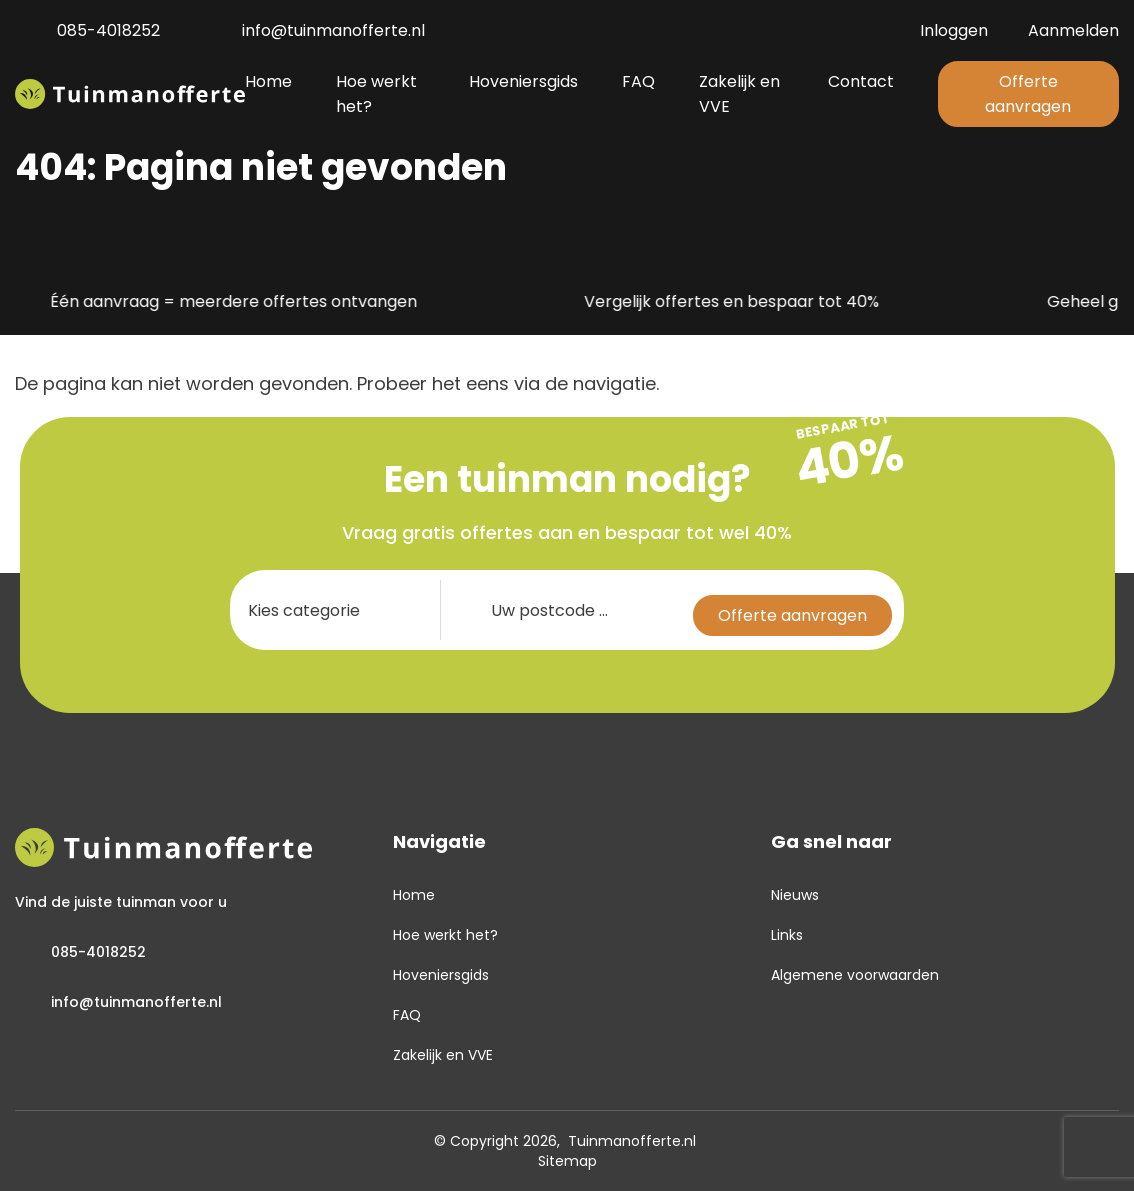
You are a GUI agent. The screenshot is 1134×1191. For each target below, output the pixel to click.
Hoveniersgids (441, 975)
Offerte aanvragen (1028, 94)
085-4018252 (87, 30)
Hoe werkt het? (445, 935)
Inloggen (954, 30)
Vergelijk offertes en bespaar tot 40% (714, 302)
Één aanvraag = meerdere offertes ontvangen (216, 302)
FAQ (407, 1015)
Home (414, 895)
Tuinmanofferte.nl (632, 1141)
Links (787, 935)
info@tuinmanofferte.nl (312, 30)
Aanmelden (1073, 30)
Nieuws (795, 895)
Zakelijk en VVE (443, 1055)
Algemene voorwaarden (855, 975)
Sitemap (567, 1161)
